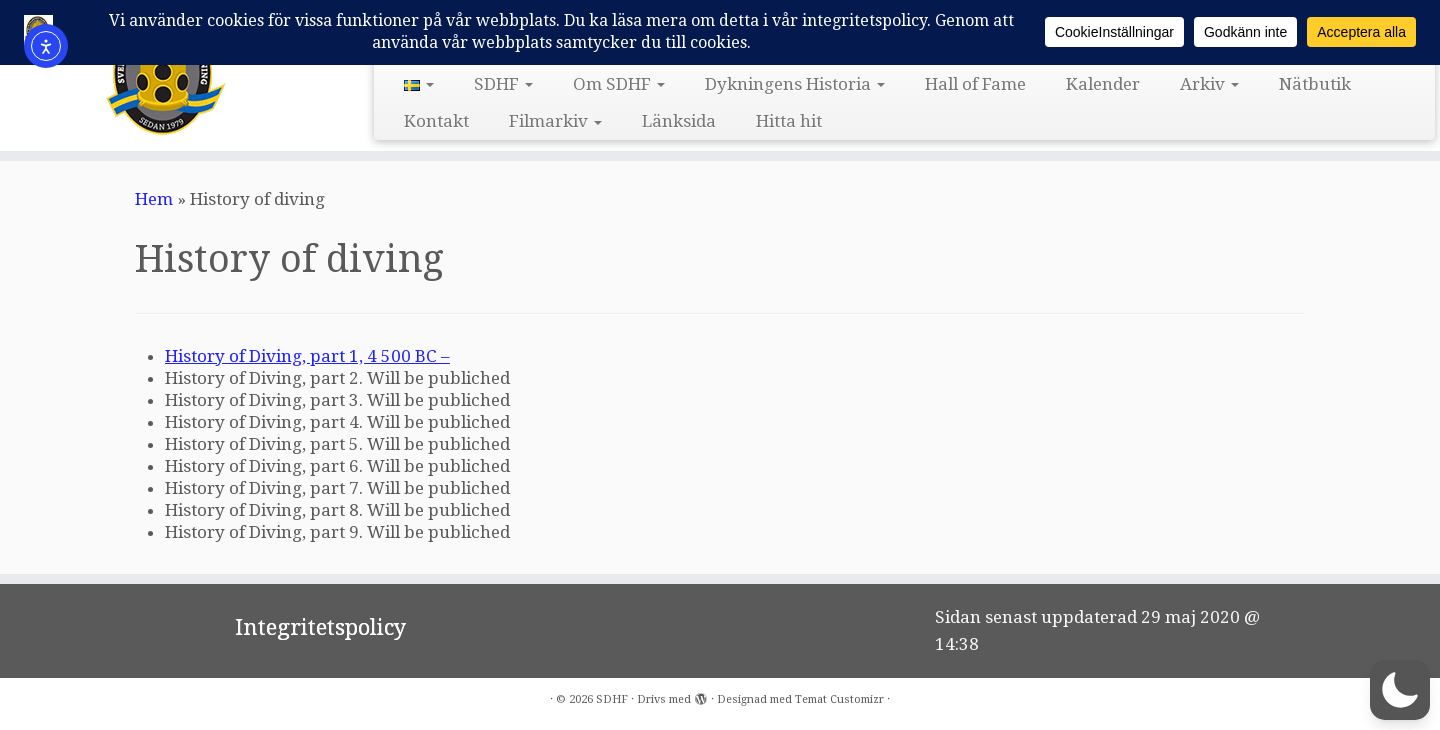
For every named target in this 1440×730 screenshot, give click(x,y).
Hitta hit (789, 121)
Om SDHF (619, 84)
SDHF (503, 84)
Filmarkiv (555, 121)
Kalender (1103, 84)
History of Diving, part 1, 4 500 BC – (307, 356)
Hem (154, 199)
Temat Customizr (839, 699)
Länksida (679, 121)
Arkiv (1209, 84)
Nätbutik (1315, 84)
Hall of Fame (975, 84)
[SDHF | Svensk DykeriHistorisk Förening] (166, 73)
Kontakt (436, 121)
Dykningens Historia (795, 84)
